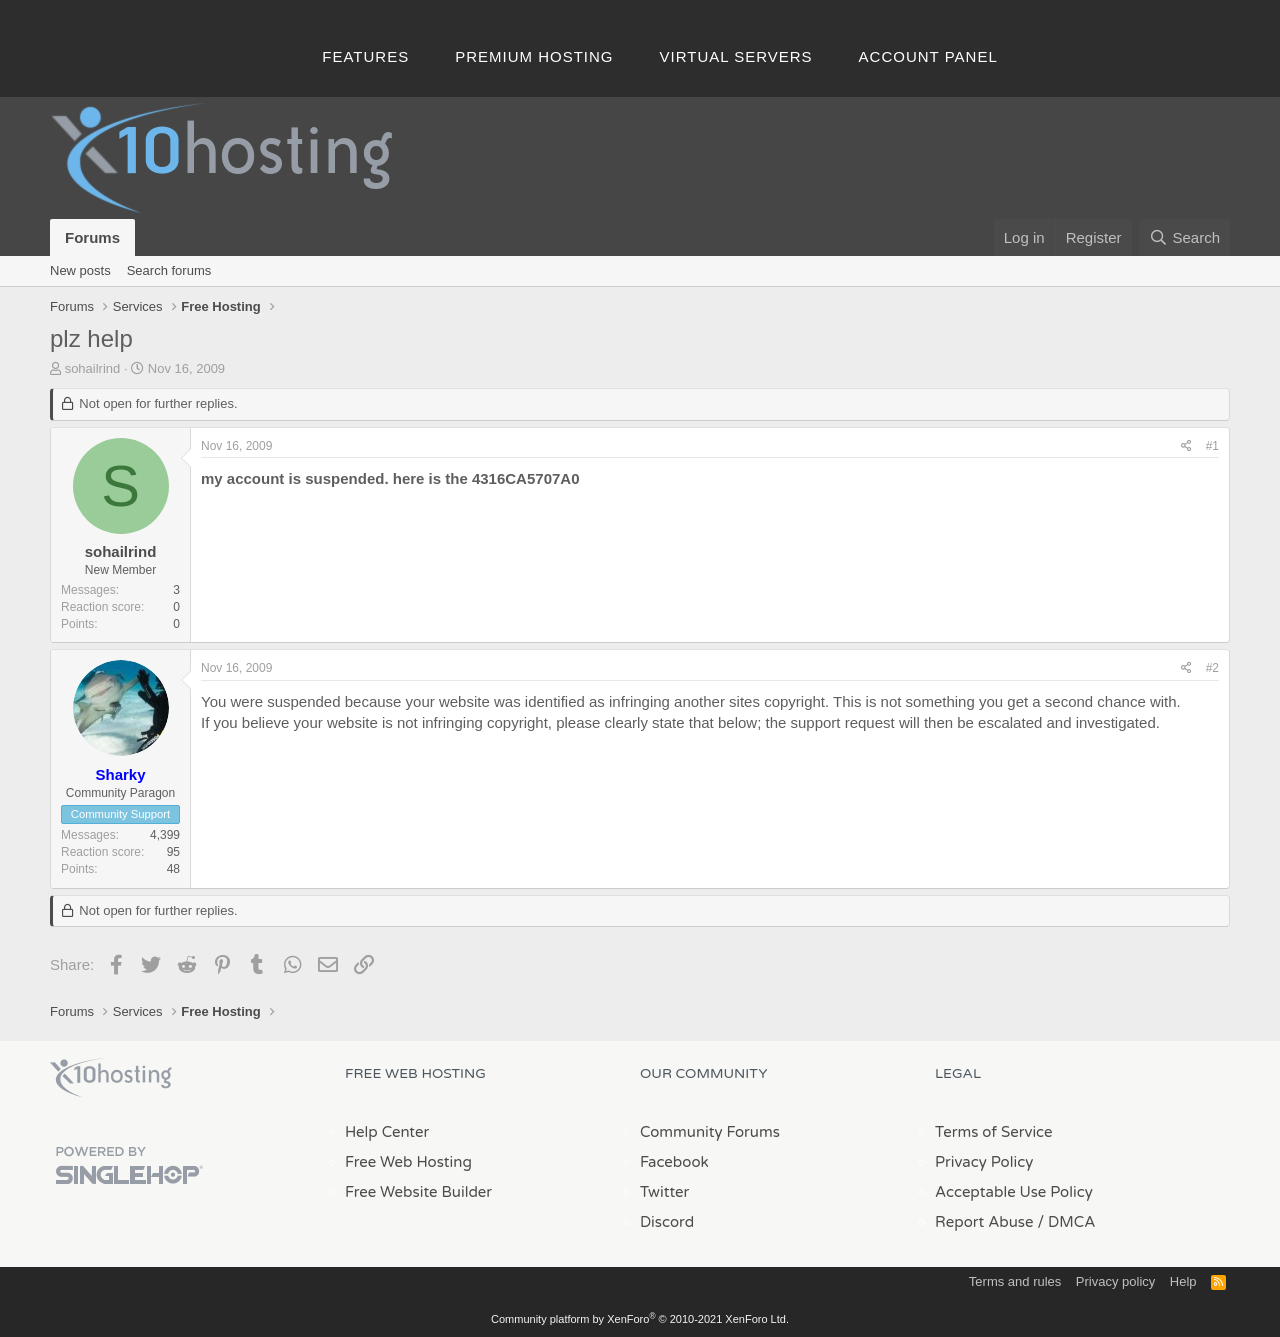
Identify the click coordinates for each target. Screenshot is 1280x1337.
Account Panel (928, 56)
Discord (667, 1222)
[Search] (1184, 237)
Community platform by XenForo (640, 1319)
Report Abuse (984, 1222)
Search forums (169, 270)
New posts (80, 270)
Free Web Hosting (408, 1162)
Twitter (664, 1192)
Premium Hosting (534, 56)
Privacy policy (1115, 1281)
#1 (1212, 446)
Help (1183, 1281)
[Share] (1186, 446)
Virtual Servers (736, 56)
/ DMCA (1066, 1222)
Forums (92, 237)
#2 (1212, 668)
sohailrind (93, 368)
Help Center (387, 1132)
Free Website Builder (418, 1192)
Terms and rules (1015, 1281)
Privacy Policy (984, 1162)
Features (365, 56)
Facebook (674, 1162)
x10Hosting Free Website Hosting (111, 1078)
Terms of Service (994, 1132)
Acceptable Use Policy (1014, 1192)
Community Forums (710, 1132)
